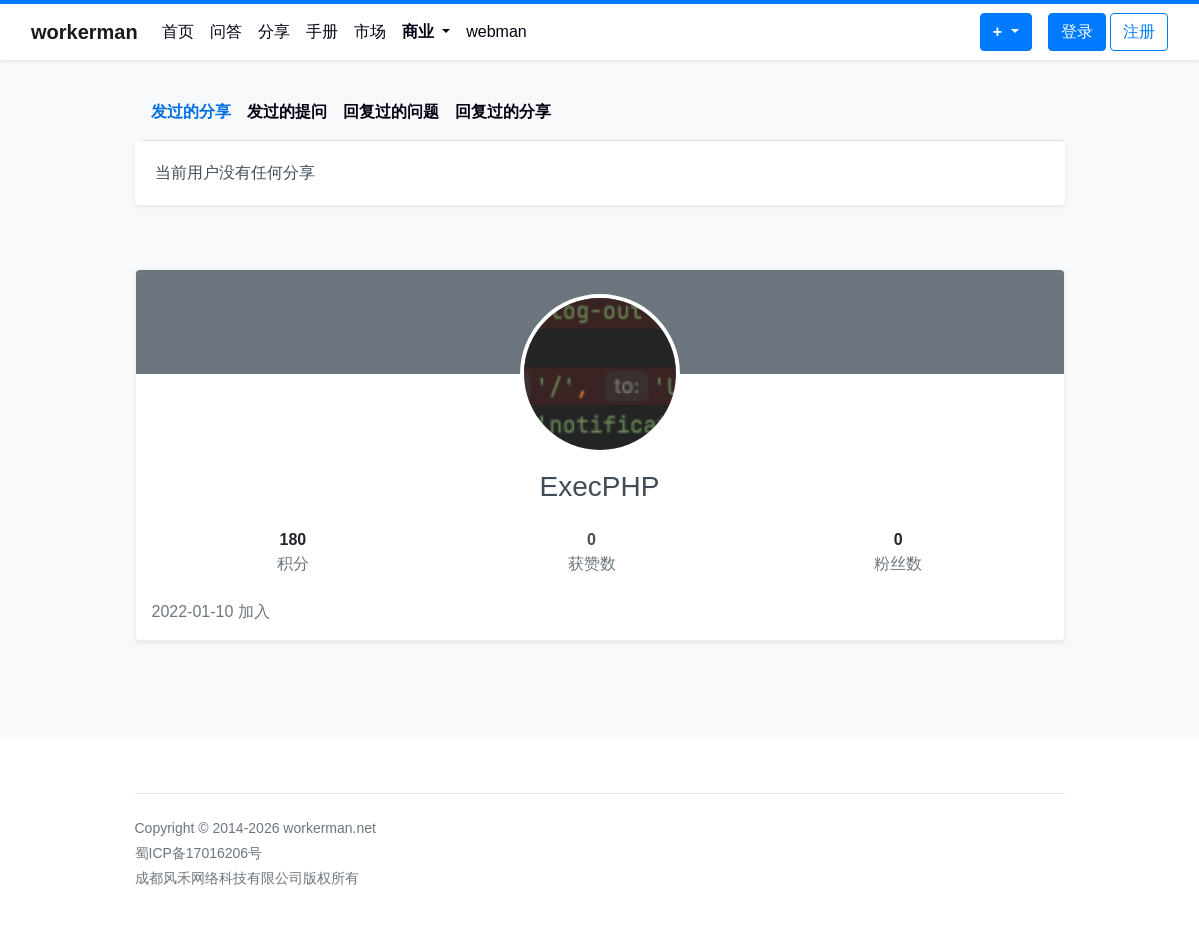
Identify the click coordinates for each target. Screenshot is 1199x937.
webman (496, 31)
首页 (178, 31)
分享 (274, 31)
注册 (1139, 31)
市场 (370, 31)
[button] (426, 32)
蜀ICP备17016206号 (199, 853)
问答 (226, 31)
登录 (1077, 31)
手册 (322, 31)
